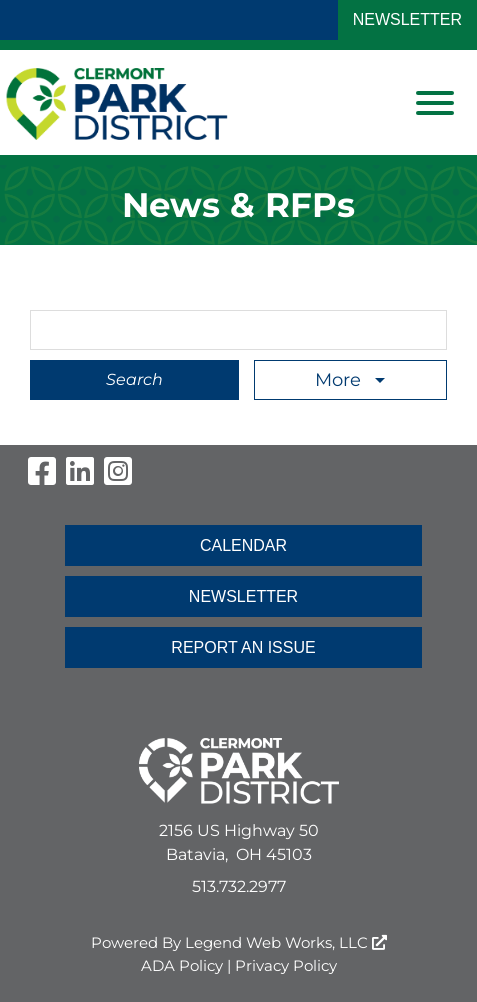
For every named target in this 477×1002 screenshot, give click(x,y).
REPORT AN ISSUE (243, 647)
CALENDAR (243, 545)
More (340, 380)
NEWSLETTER (407, 19)
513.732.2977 (239, 886)
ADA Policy (182, 965)
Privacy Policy (286, 965)
